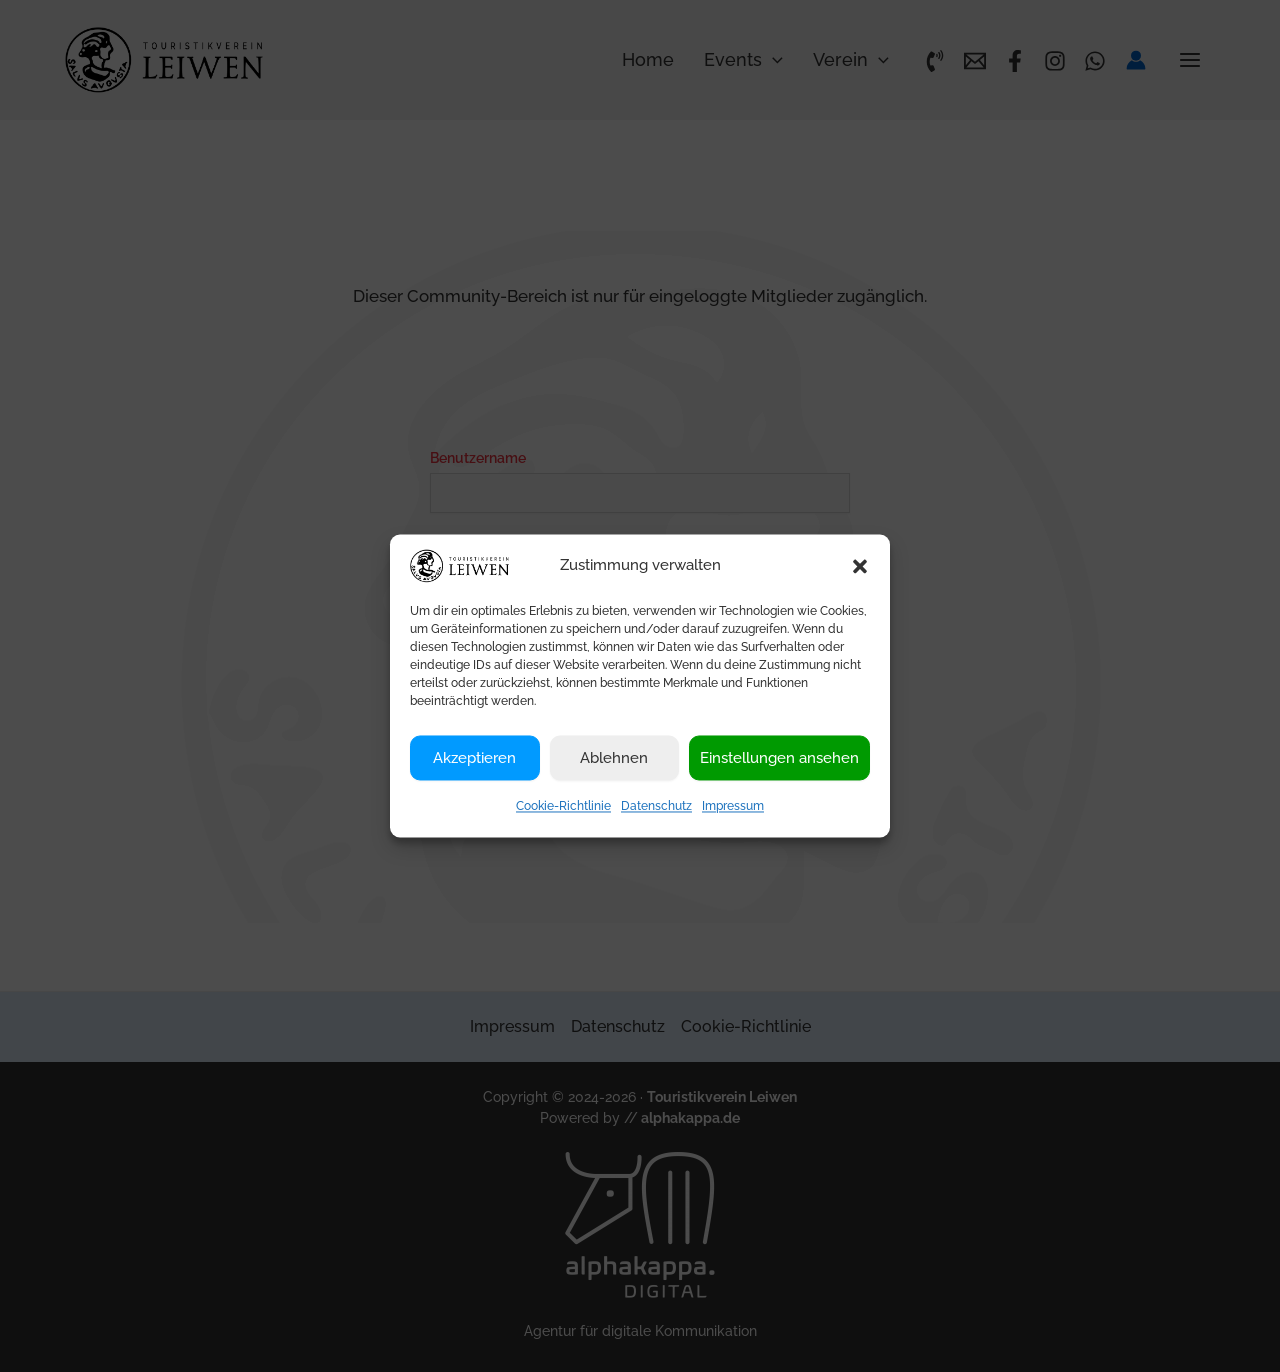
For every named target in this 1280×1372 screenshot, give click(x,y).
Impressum (733, 807)
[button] (860, 566)
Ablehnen (614, 758)
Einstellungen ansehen (779, 758)
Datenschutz (656, 807)
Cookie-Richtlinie (563, 807)
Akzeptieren (474, 758)
